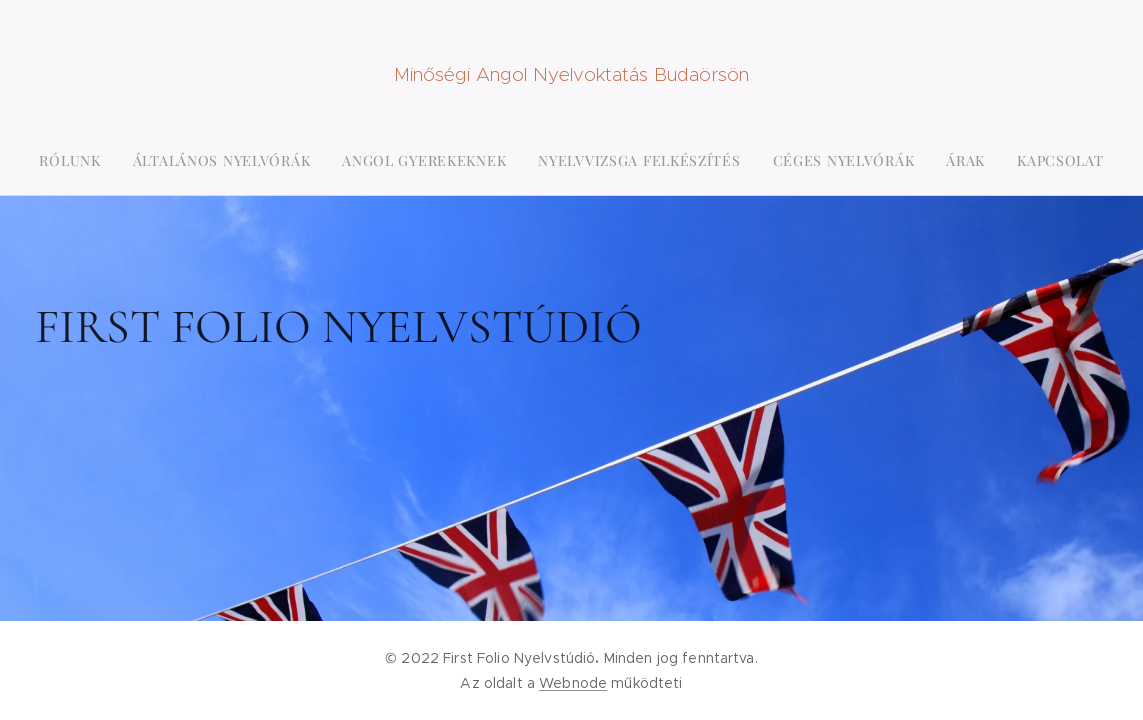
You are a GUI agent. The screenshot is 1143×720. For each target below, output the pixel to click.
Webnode (573, 683)
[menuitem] (484, 161)
